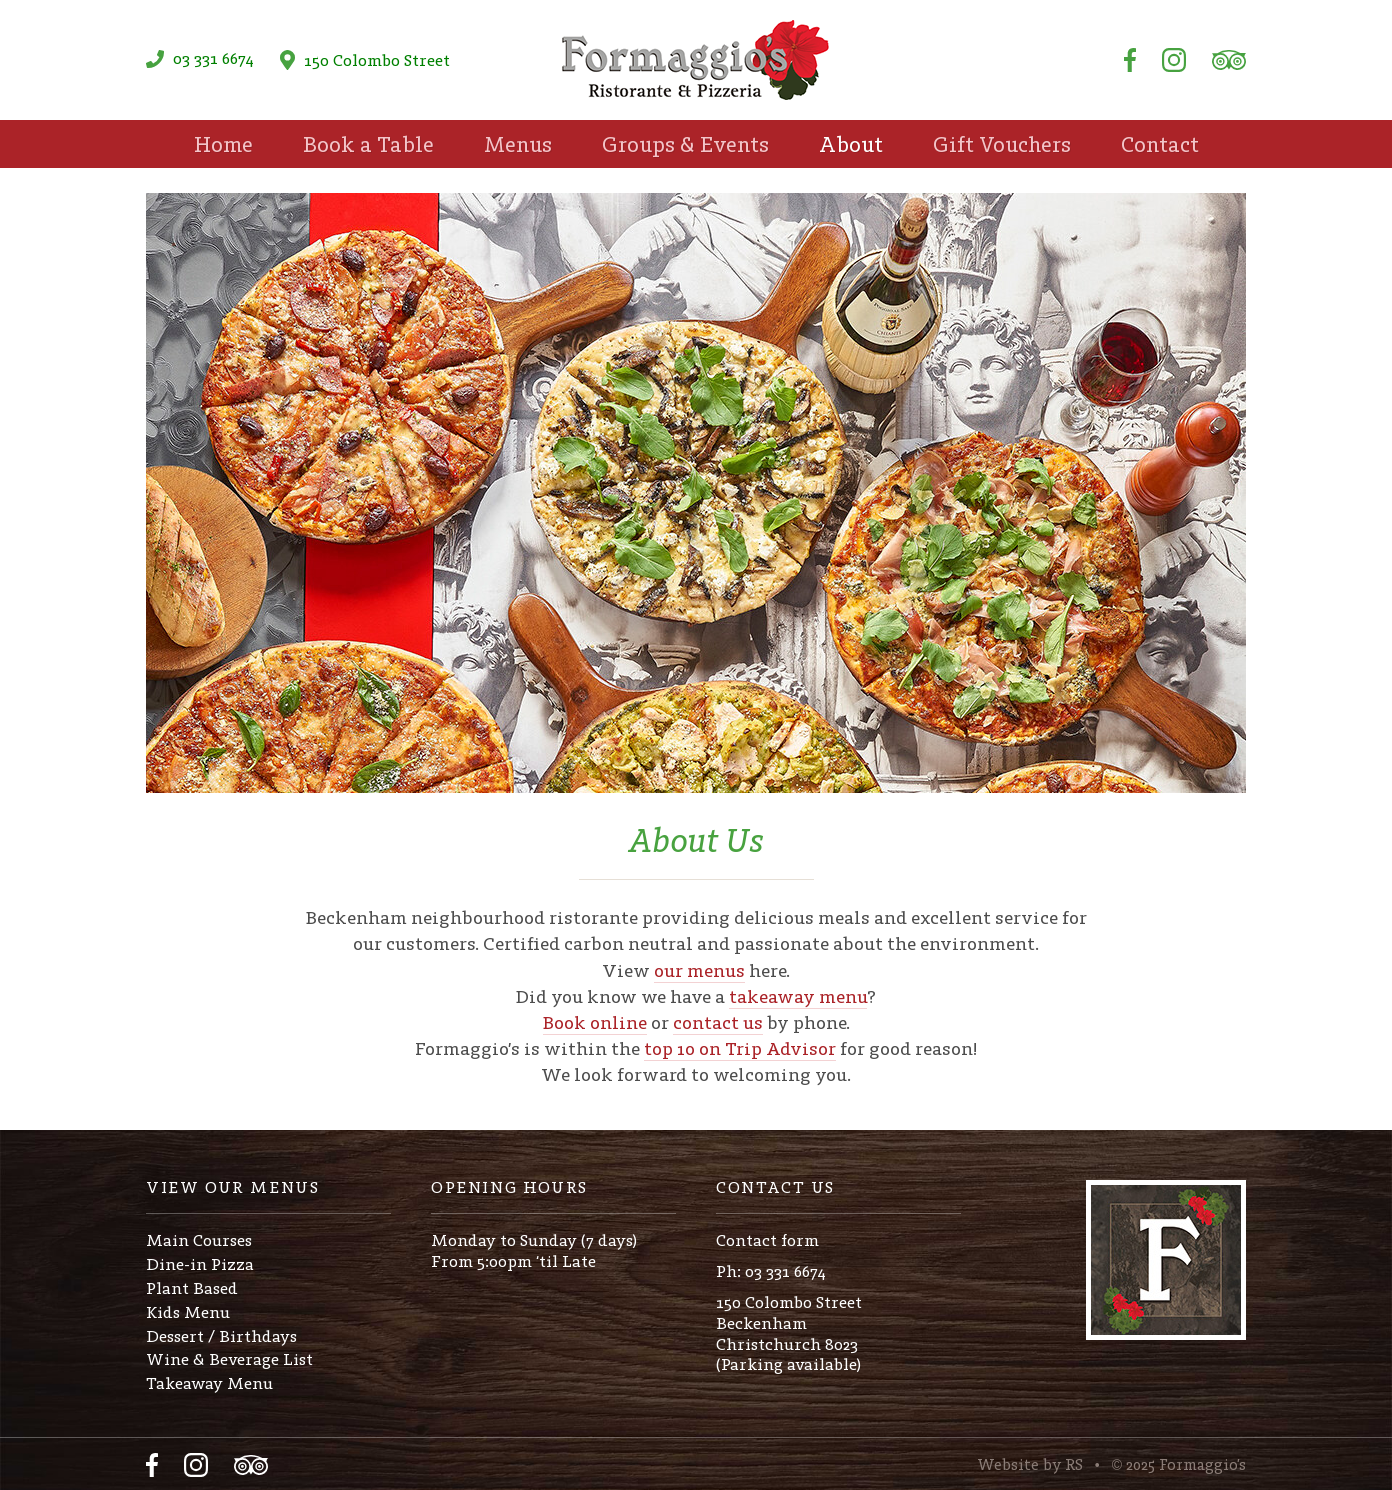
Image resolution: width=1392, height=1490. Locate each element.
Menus (518, 144)
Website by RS (1030, 1464)
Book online (595, 1022)
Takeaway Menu (209, 1383)
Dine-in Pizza (200, 1264)
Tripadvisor (1229, 60)
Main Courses (199, 1240)
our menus (699, 970)
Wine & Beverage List (229, 1359)
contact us (718, 1022)
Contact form (767, 1240)
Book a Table (368, 144)
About (851, 144)
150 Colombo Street (365, 60)
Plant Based (192, 1288)
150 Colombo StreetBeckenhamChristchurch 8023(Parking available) (789, 1333)
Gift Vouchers (1002, 144)
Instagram (1174, 60)
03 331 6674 (200, 58)
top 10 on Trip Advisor (740, 1048)
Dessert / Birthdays (221, 1336)
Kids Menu (188, 1312)
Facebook (1130, 60)
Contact (1160, 144)
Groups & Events (685, 144)
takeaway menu (798, 996)
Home (223, 144)
